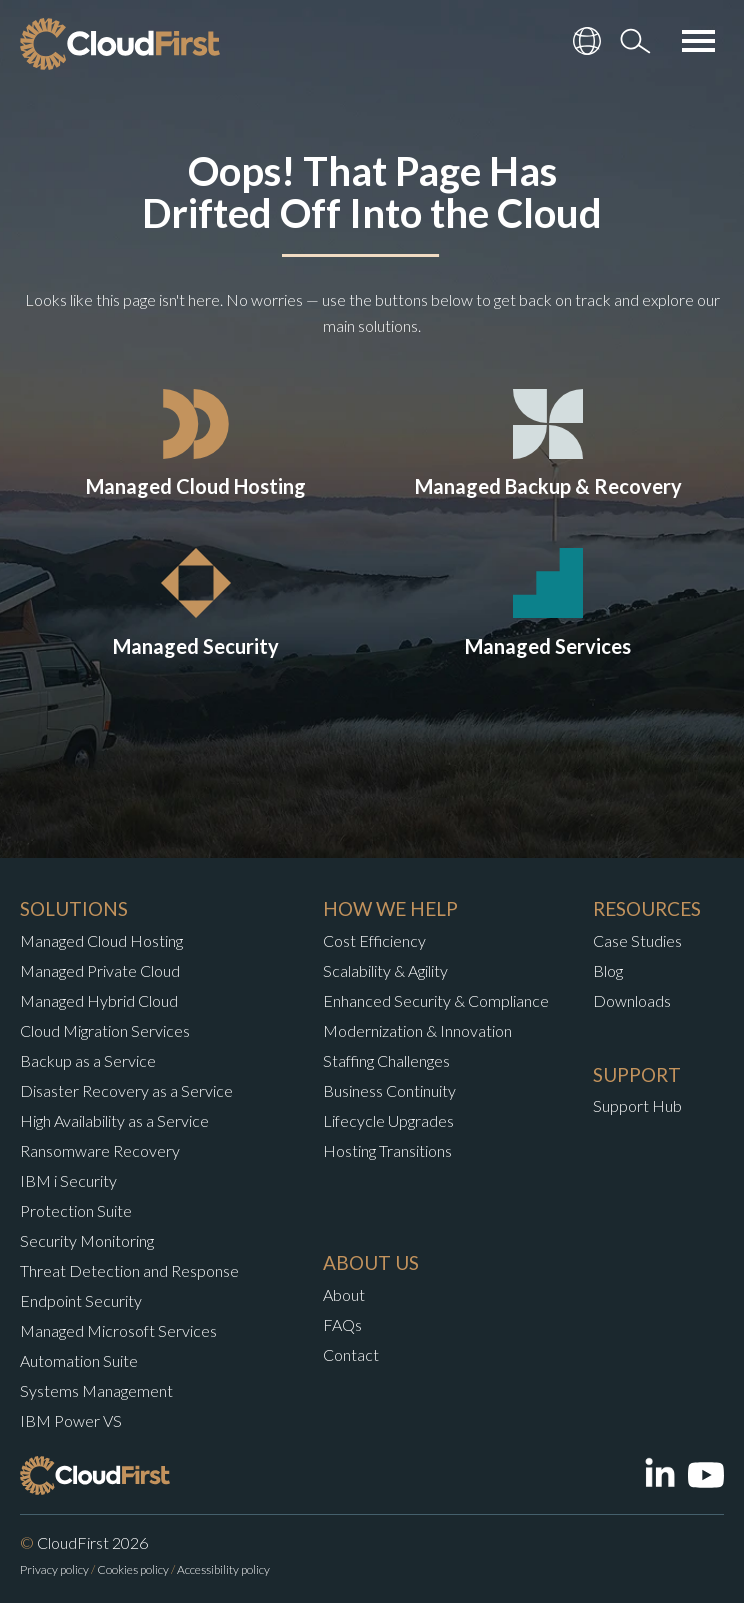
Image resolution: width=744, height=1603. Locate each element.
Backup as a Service (88, 1060)
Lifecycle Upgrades (388, 1120)
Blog (608, 970)
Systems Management (96, 1390)
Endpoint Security (81, 1300)
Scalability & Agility (385, 970)
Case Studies (637, 940)
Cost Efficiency (374, 940)
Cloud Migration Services (105, 1030)
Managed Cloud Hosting (101, 940)
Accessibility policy (223, 1569)
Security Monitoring (87, 1240)
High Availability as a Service (114, 1120)
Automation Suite (79, 1360)
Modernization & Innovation (417, 1030)
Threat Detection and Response (129, 1270)
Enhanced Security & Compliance (436, 1000)
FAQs (342, 1324)
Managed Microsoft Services (118, 1330)
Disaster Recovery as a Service (126, 1090)
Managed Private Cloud (100, 970)
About (344, 1294)
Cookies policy (133, 1569)
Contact (351, 1354)
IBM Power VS (71, 1420)
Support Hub (637, 1105)
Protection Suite (76, 1210)
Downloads (632, 1000)
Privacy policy (54, 1569)
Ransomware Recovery (100, 1150)
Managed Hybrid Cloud (99, 1000)
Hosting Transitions (387, 1150)
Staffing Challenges (386, 1060)
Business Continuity (389, 1090)
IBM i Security (68, 1180)
